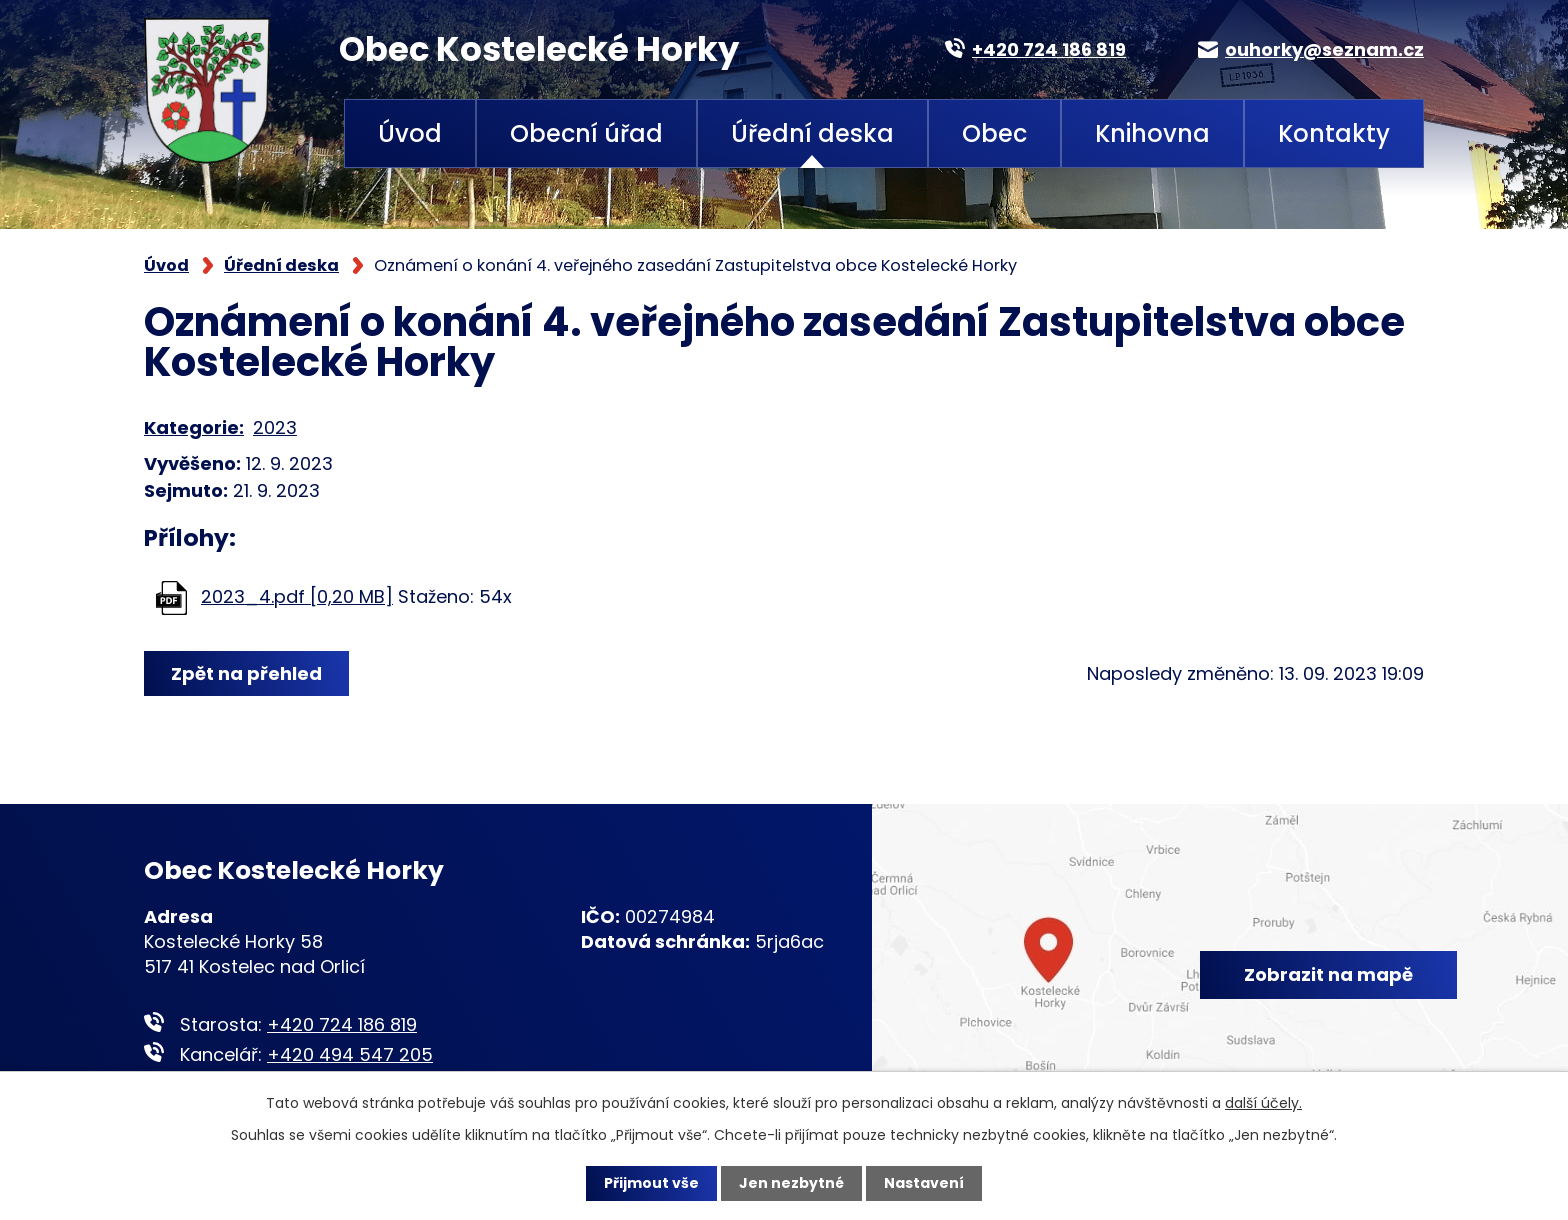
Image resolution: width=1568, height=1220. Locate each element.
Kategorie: (194, 427)
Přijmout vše (651, 1183)
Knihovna (1152, 133)
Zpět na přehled (246, 673)
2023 (275, 427)
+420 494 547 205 (350, 1054)
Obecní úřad (586, 133)
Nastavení (924, 1183)
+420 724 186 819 (342, 1024)
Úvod (410, 133)
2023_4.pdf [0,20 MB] (297, 596)
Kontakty (1334, 133)
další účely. (1263, 1103)
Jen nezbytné (791, 1183)
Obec (994, 133)
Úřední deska (812, 133)
